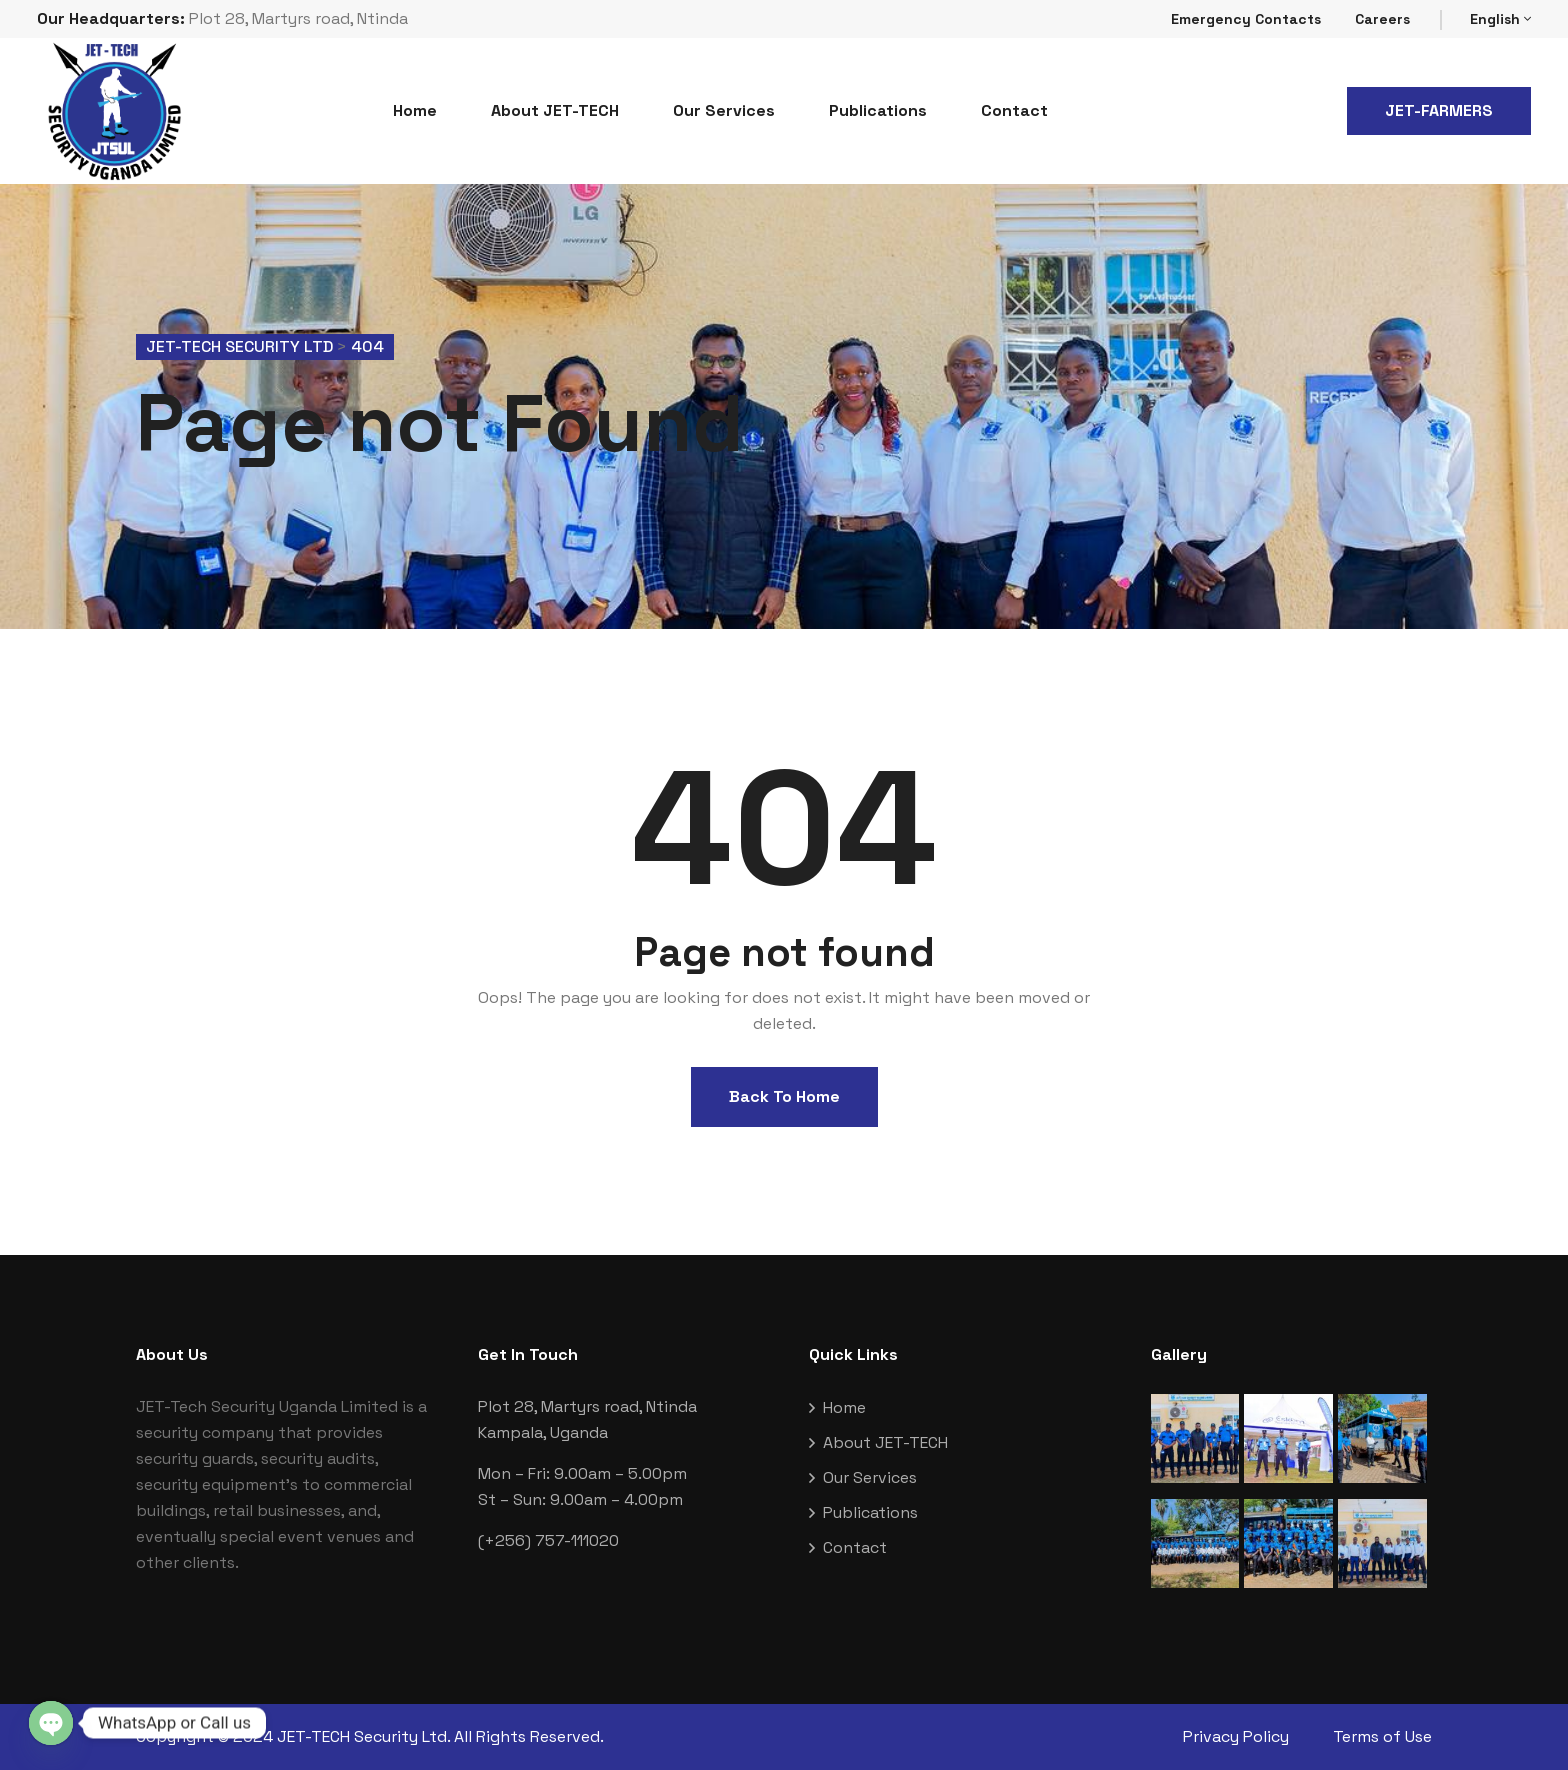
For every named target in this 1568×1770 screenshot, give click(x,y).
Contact (1014, 110)
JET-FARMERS (1439, 110)
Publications (878, 110)
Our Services (724, 110)
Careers (1382, 19)
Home (415, 110)
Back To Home (784, 1096)
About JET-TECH (555, 110)
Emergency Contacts (1246, 19)
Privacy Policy (1236, 1736)
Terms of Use (1382, 1736)
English (1500, 19)
